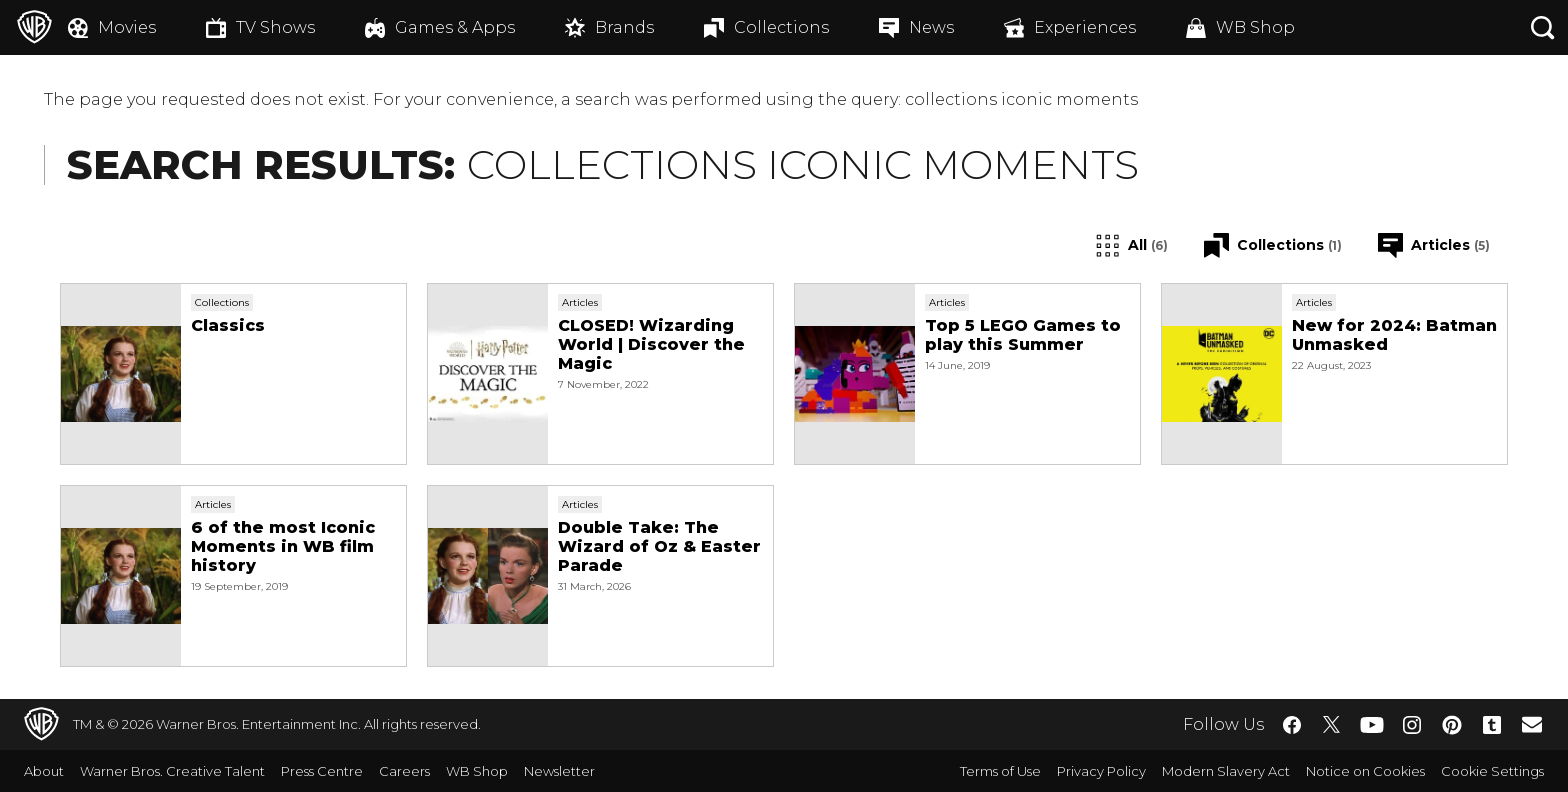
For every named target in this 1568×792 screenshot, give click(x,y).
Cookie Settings (1492, 771)
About (44, 771)
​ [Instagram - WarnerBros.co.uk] (1412, 725)
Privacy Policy (1101, 771)
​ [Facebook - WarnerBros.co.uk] (1292, 725)
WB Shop (477, 771)
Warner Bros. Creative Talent (172, 771)
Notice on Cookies (1365, 771)
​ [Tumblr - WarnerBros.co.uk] (1492, 725)
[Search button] (1543, 27)
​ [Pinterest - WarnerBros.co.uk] (1452, 725)
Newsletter (559, 771)
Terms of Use (1000, 771)
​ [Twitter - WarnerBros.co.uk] (1332, 725)
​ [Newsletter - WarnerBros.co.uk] (1532, 724)
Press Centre (322, 771)
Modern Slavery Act (1226, 771)
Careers (404, 771)
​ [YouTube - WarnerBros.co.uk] (1372, 724)
